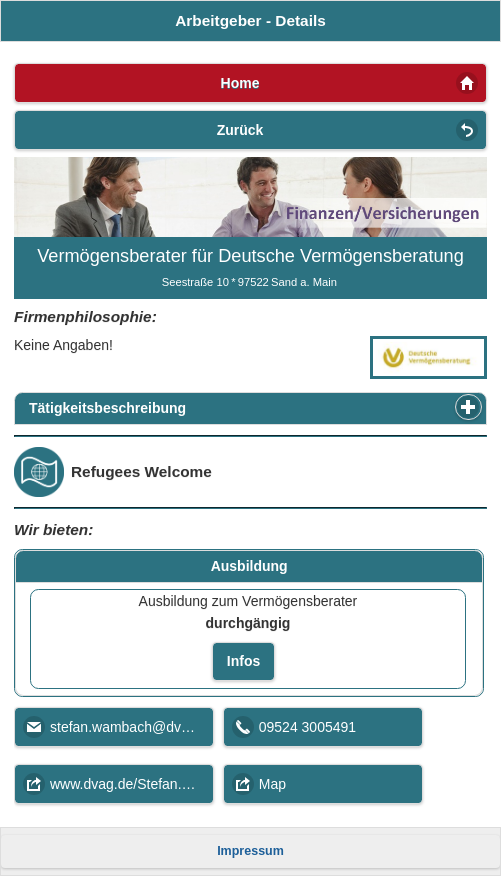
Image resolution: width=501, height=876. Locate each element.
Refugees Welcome (141, 471)
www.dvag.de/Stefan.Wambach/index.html (132, 784)
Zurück (240, 130)
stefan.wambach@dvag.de (132, 727)
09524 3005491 (307, 727)
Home (240, 83)
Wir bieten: (53, 529)
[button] (468, 407)
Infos (243, 661)
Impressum (250, 851)
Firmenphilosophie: (85, 316)
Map (272, 784)
